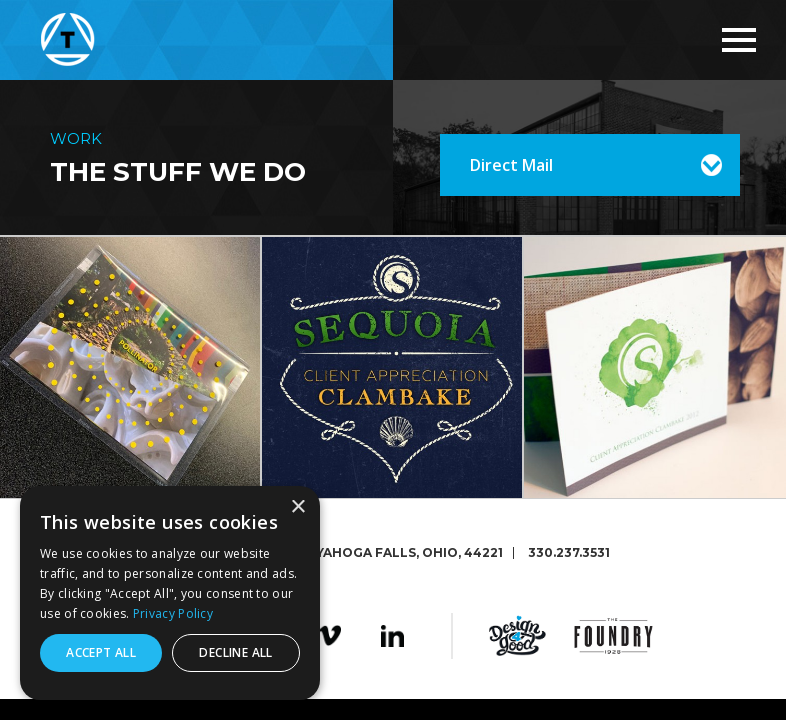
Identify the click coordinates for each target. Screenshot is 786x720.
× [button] (297, 507)
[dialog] (170, 593)
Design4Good (517, 636)
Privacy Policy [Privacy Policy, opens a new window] (173, 613)
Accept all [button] (101, 652)
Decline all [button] (235, 652)
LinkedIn (392, 636)
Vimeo (329, 636)
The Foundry (613, 636)
